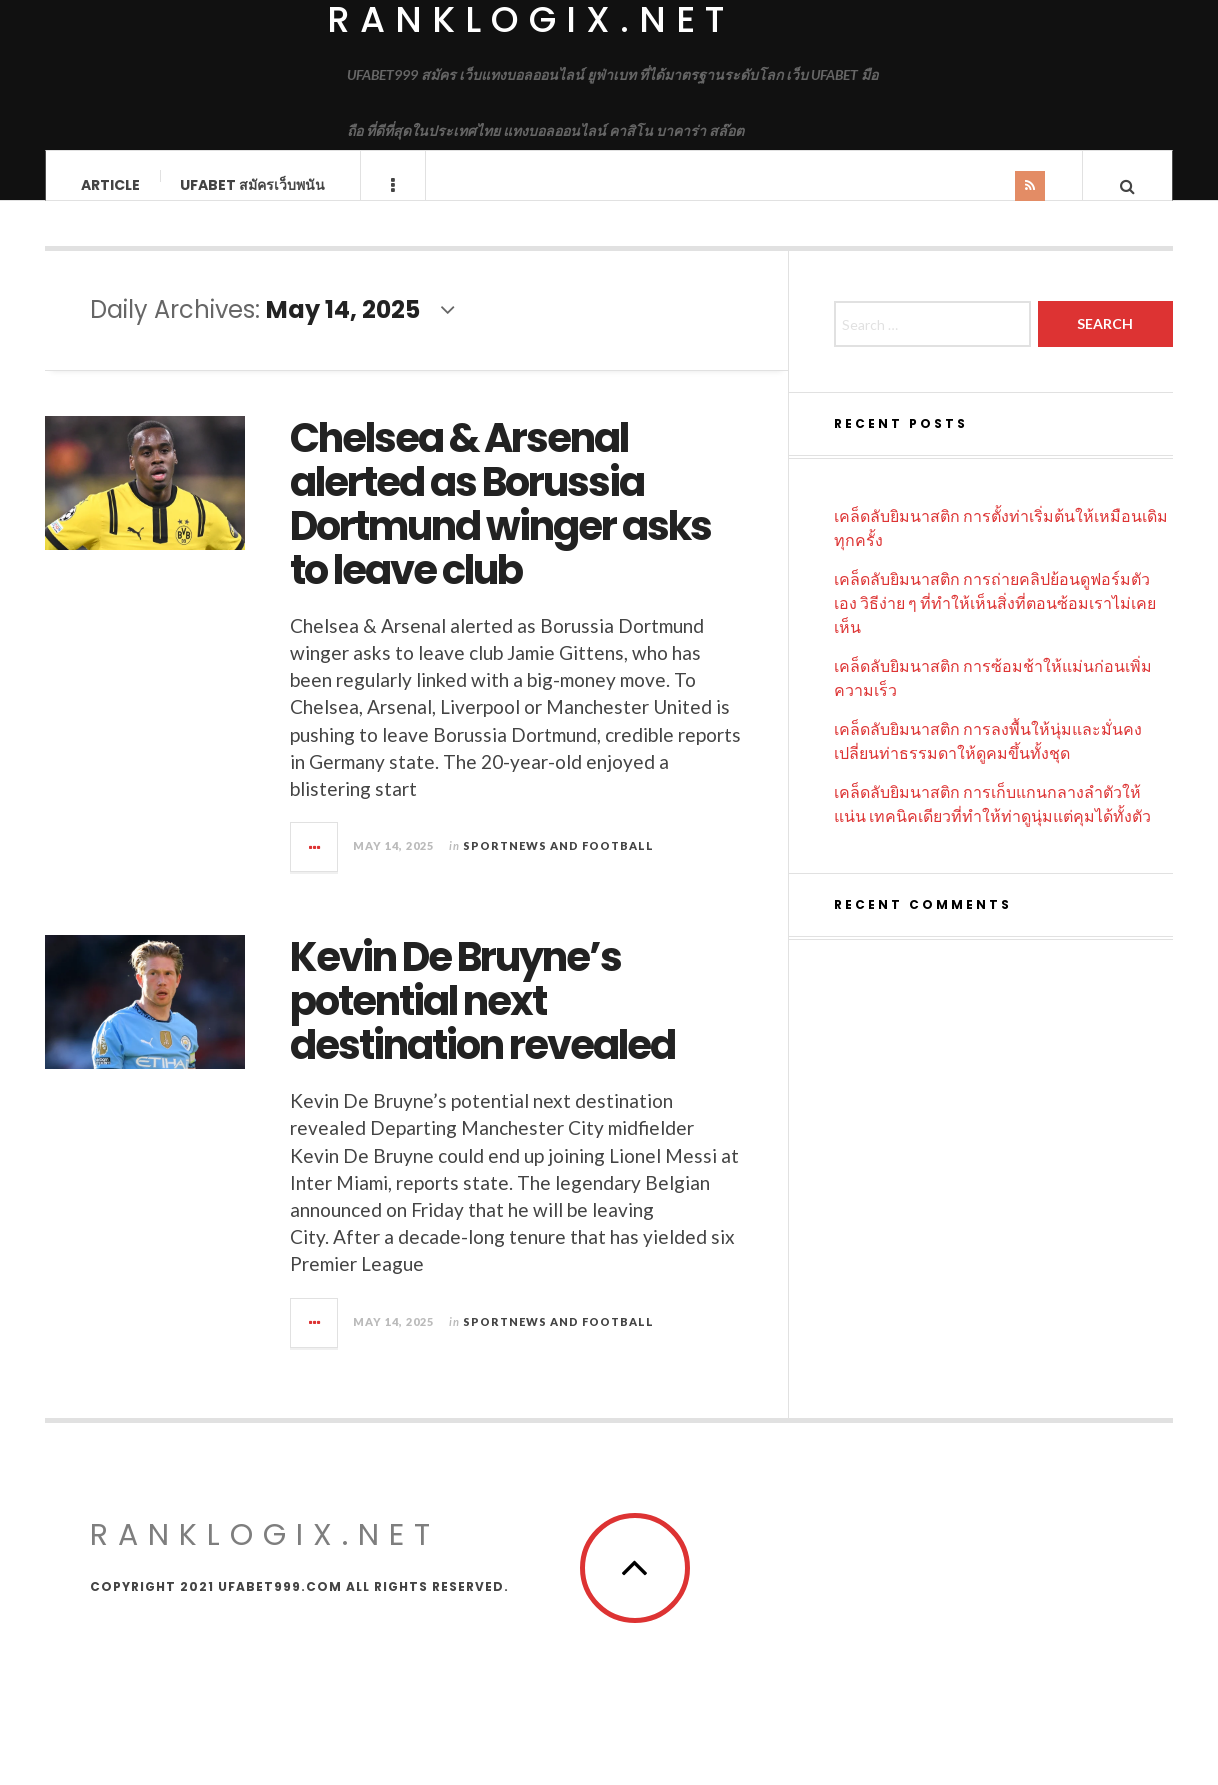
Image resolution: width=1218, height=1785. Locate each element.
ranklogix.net (265, 1554)
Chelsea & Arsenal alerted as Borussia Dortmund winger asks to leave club (500, 523)
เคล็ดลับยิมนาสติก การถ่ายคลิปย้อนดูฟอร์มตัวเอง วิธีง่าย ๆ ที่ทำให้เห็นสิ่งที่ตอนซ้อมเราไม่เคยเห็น (995, 621)
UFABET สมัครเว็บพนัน (252, 185)
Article (110, 185)
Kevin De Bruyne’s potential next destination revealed (482, 1020)
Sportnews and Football (558, 864)
